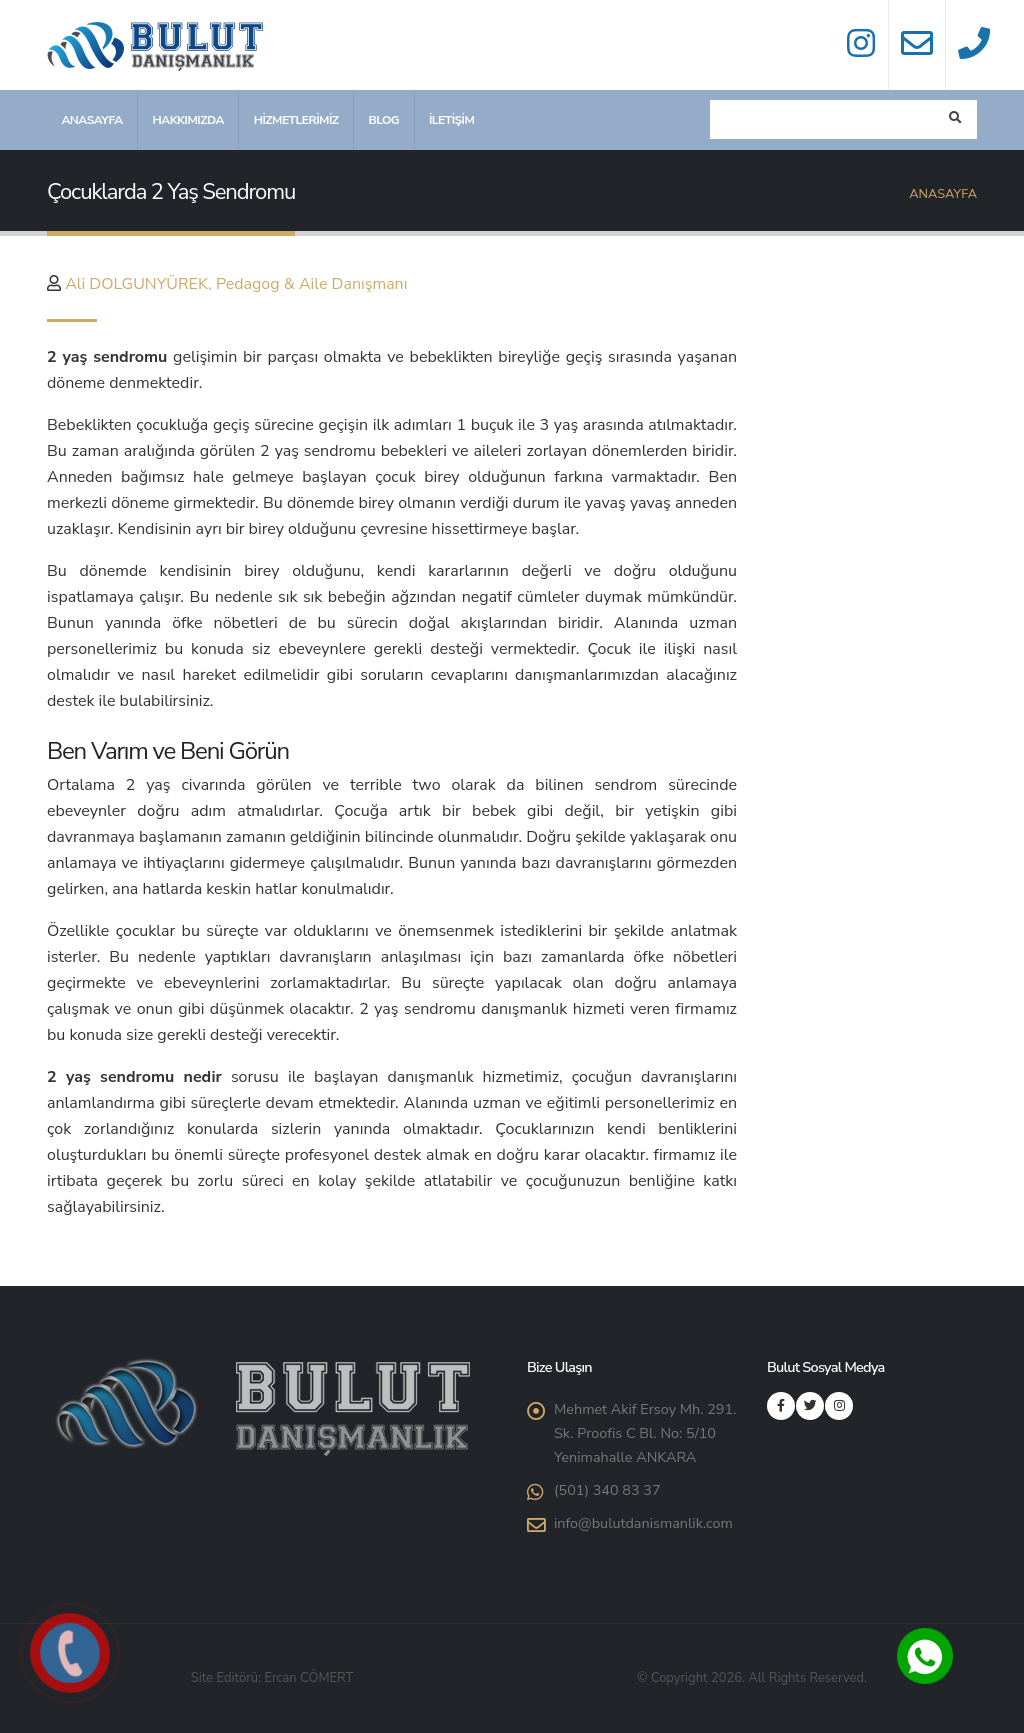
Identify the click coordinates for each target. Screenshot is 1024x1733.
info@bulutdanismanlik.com (643, 1523)
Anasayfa (91, 120)
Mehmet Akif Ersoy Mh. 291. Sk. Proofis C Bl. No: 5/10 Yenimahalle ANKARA (645, 1433)
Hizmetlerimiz (296, 120)
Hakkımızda (187, 120)
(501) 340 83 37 (607, 1490)
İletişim (451, 120)
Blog (383, 120)
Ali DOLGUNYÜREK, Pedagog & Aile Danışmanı (236, 284)
